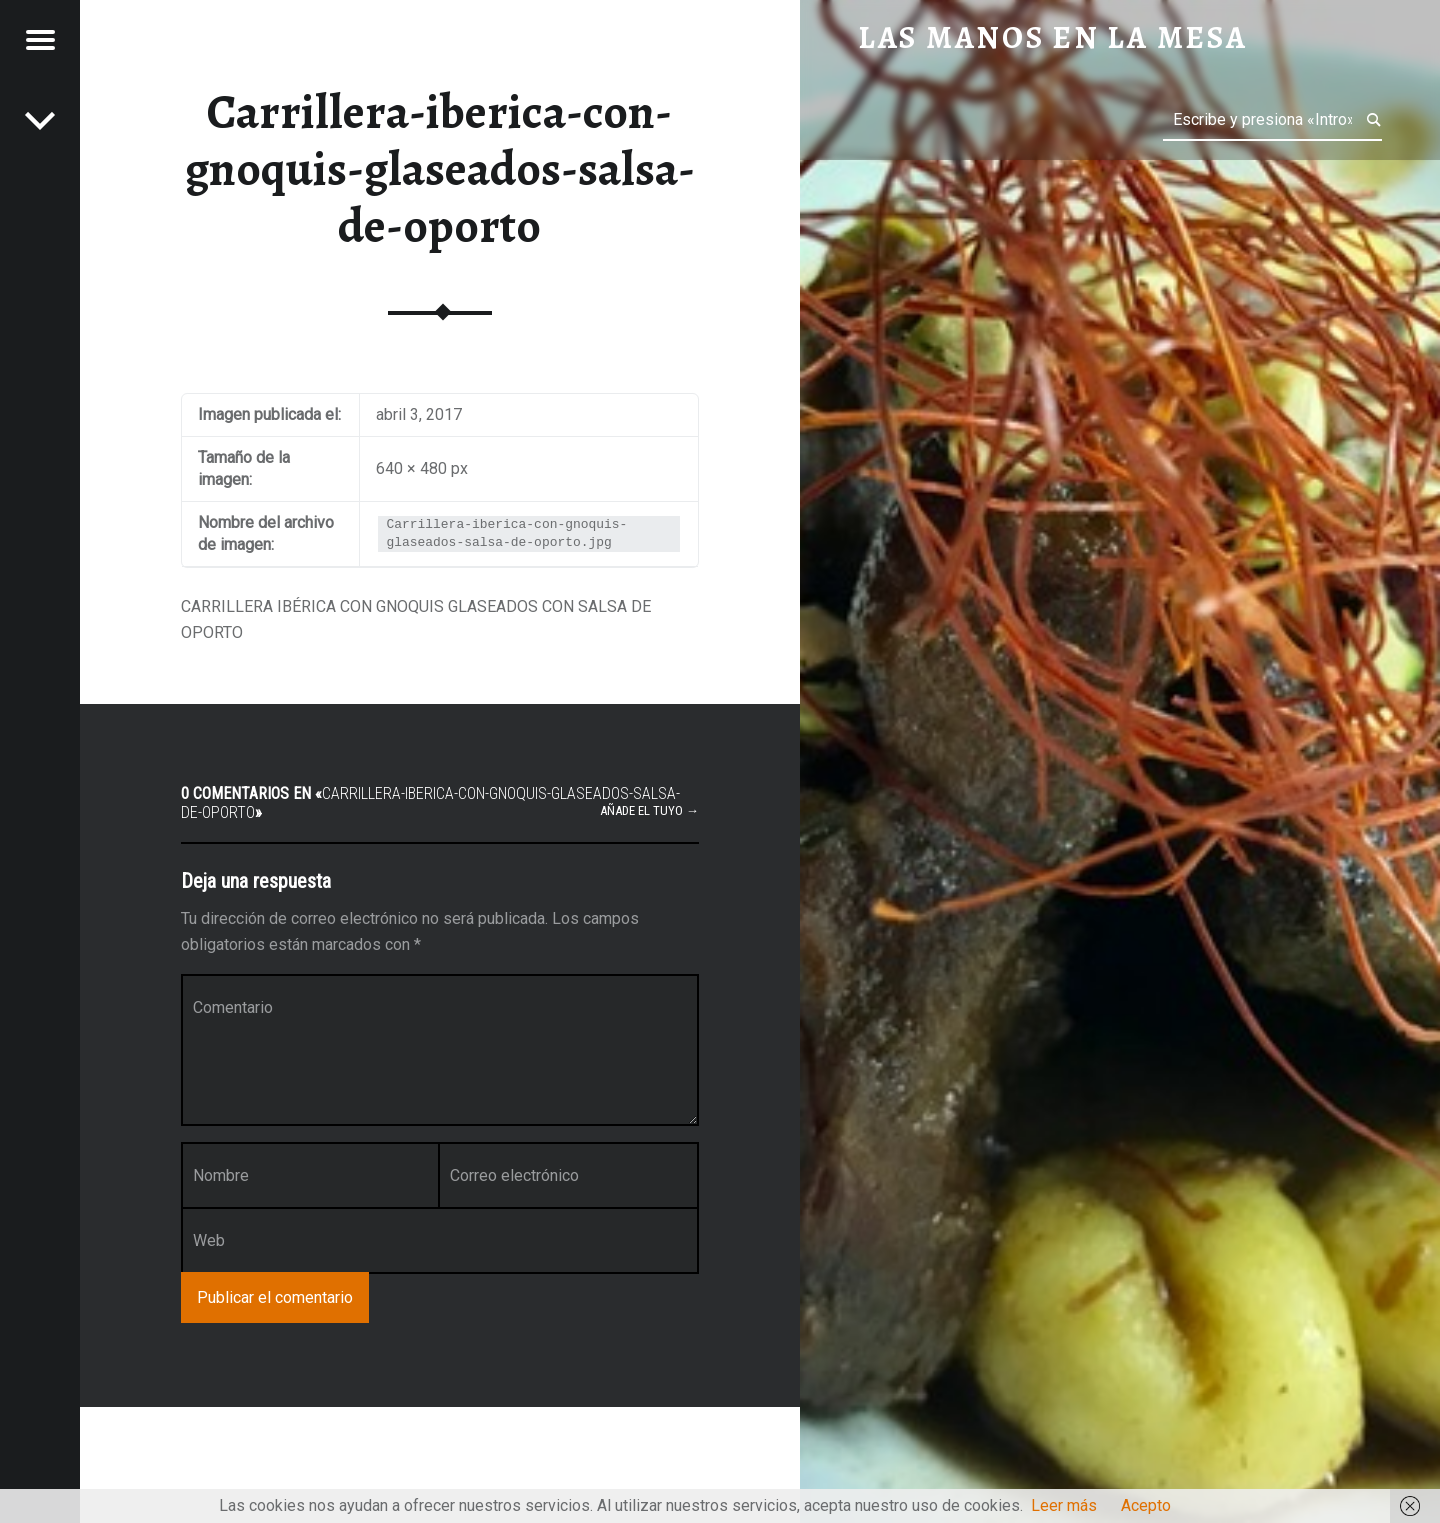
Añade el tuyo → (649, 810)
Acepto (1146, 1505)
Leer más (1064, 1505)
